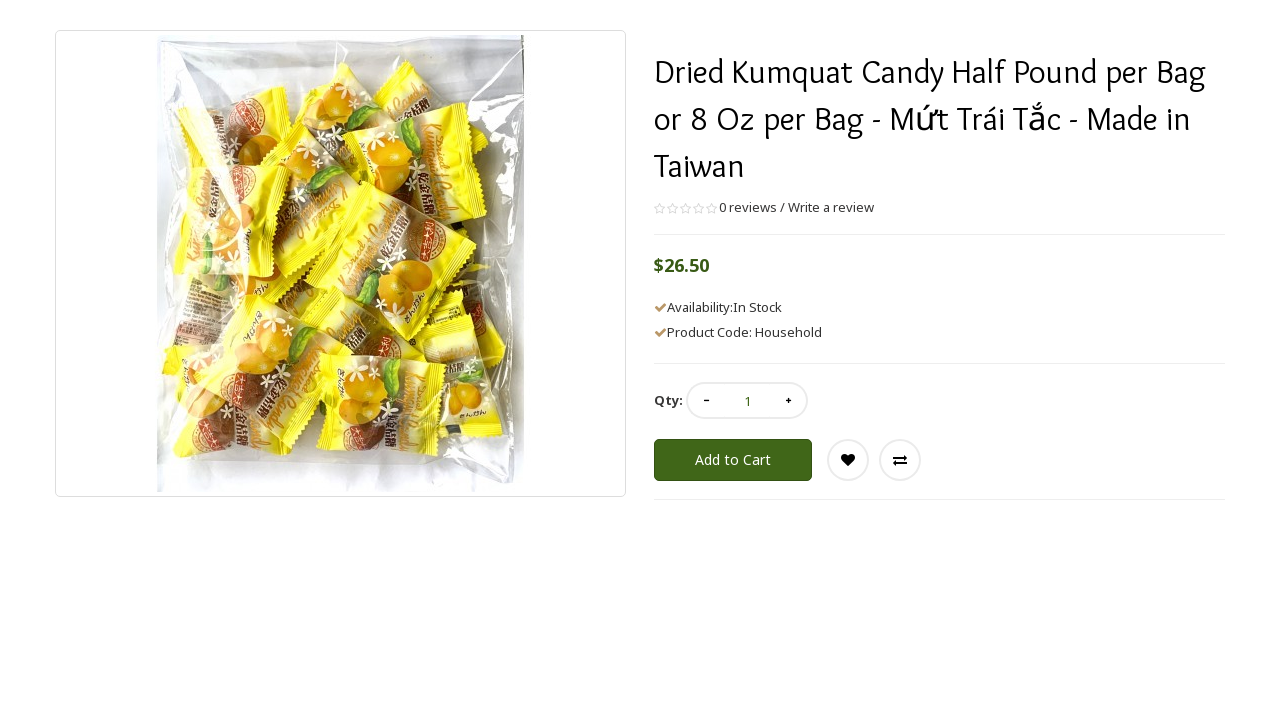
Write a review (831, 207)
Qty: (668, 400)
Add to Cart (733, 459)
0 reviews (748, 207)
